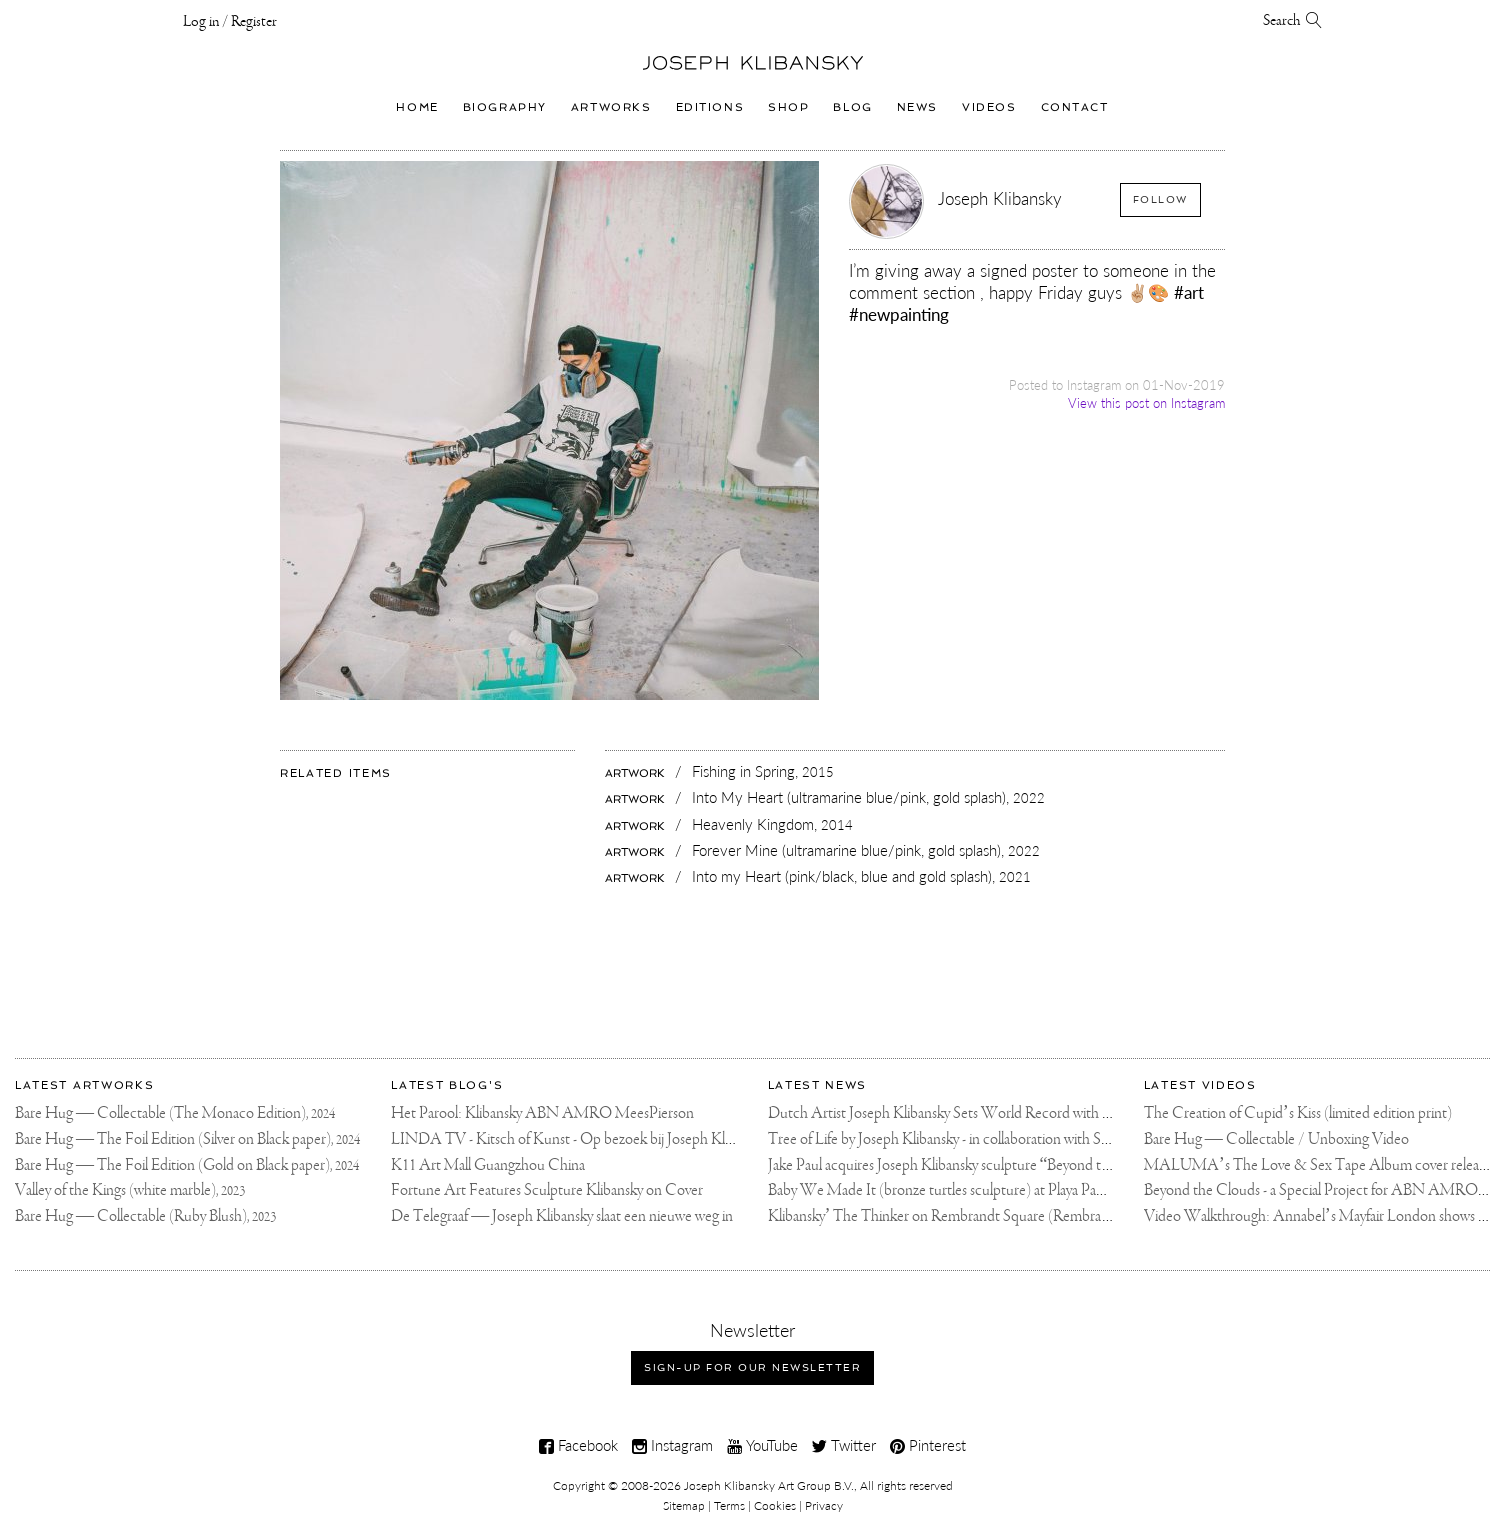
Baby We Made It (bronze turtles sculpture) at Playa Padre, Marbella (971, 1190)
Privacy (824, 1505)
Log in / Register (230, 22)
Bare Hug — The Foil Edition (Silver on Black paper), (187, 1139)
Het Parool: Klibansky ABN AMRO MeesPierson (542, 1113)
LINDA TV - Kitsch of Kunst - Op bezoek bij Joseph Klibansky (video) (602, 1139)
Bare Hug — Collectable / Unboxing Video (1276, 1139)
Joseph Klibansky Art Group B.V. (769, 1485)
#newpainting (899, 314)
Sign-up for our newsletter (752, 1367)
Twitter (844, 1445)
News (917, 107)
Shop (788, 107)
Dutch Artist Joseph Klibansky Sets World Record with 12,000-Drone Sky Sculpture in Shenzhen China (1077, 1113)
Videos (989, 107)
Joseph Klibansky (1000, 198)
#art (1189, 292)
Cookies (775, 1505)
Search (1293, 21)
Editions (710, 107)
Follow (1160, 199)
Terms (729, 1505)
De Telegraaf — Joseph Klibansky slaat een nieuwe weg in (562, 1216)
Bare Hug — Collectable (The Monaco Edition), (175, 1113)
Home (417, 107)
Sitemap (684, 1505)
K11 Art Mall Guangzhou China (488, 1165)
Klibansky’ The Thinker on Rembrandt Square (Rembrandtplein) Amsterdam (1000, 1216)
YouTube (762, 1445)
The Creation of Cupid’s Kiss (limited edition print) (1298, 1113)
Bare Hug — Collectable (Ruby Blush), (145, 1216)
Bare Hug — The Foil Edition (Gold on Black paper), (187, 1165)
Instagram (672, 1445)
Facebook (578, 1445)
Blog (852, 107)
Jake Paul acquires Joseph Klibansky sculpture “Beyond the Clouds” (970, 1165)
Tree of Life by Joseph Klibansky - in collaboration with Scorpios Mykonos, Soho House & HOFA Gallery (1082, 1139)
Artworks (611, 107)
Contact (1075, 107)
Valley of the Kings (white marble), (130, 1190)
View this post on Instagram (1146, 403)
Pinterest (928, 1445)
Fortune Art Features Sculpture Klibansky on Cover (547, 1190)
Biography (505, 107)
